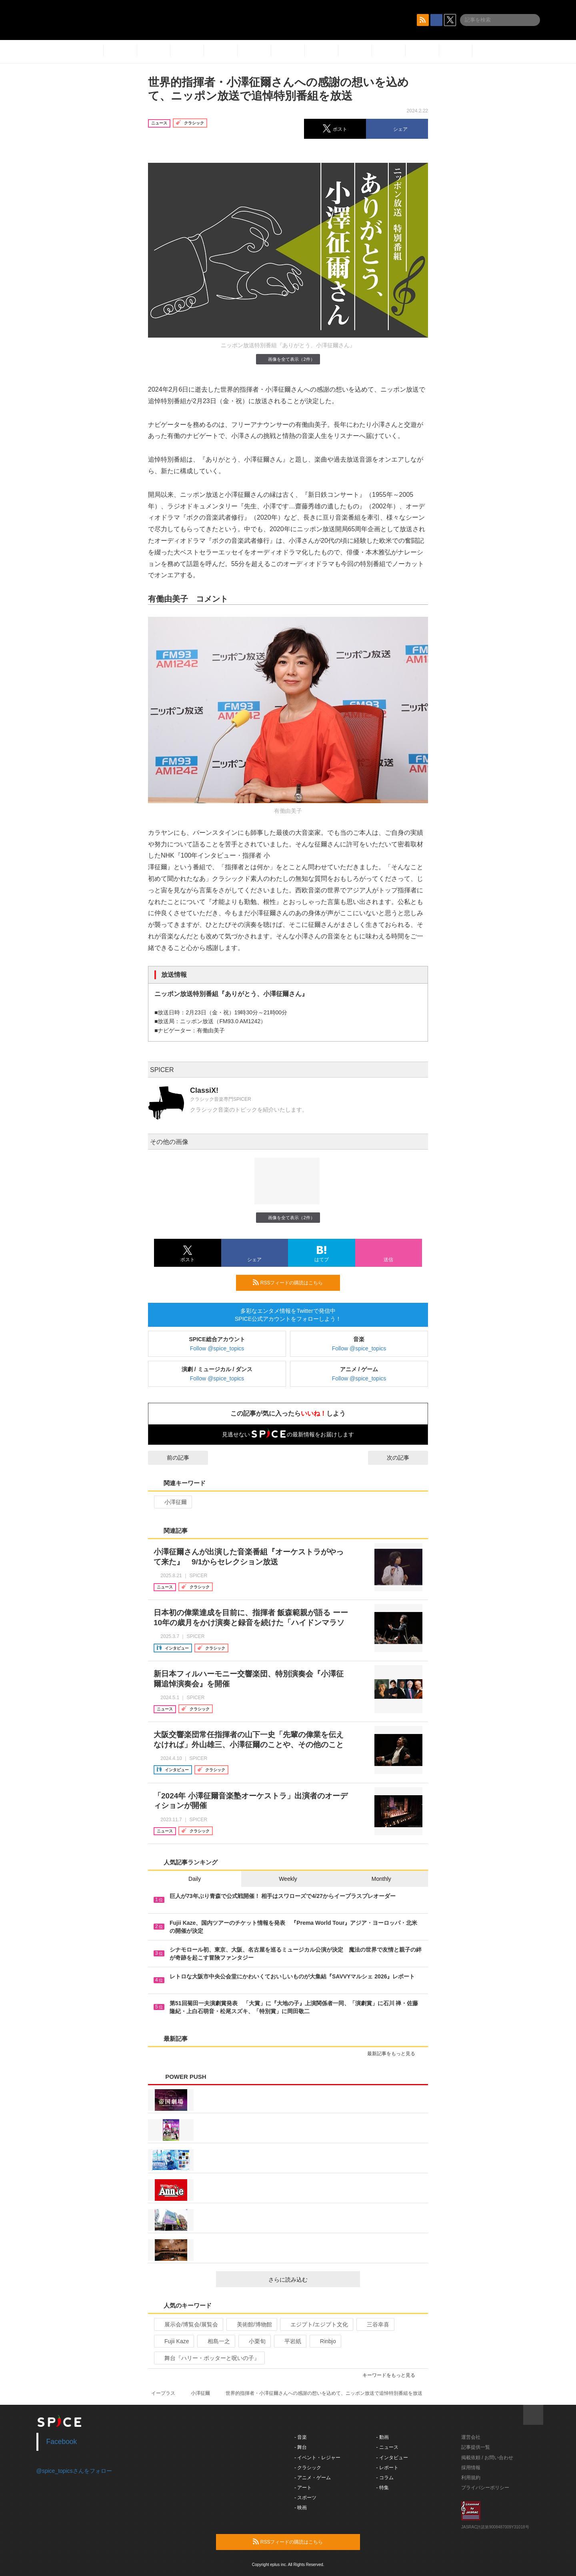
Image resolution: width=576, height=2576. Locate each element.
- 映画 (300, 2507)
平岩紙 (289, 2341)
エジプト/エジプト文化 (316, 2324)
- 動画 (382, 2437)
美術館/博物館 (251, 2324)
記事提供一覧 (475, 2447)
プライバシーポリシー (485, 2487)
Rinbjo (324, 2341)
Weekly (288, 1879)
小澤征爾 (172, 1502)
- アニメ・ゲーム (312, 2477)
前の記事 (170, 1457)
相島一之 (215, 2341)
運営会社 (470, 2437)
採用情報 (470, 2467)
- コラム (385, 2477)
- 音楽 (300, 2437)
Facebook (61, 2442)
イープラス (163, 2393)
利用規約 (470, 2477)
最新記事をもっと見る (394, 2053)
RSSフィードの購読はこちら (293, 1282)
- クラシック (307, 2467)
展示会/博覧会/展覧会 (188, 2324)
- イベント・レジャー (317, 2457)
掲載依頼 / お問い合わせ (487, 2457)
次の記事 (405, 1457)
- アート (303, 2487)
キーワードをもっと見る (392, 2375)
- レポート (387, 2467)
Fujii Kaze (173, 2341)
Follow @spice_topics (217, 1348)
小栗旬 (254, 2341)
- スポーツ (305, 2497)
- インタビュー (392, 2457)
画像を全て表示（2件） (287, 359)
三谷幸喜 (374, 2324)
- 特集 (382, 2487)
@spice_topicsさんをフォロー (74, 2471)
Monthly (381, 1879)
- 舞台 (300, 2447)
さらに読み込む (311, 2279)
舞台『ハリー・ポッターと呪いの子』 (209, 2358)
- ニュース (387, 2447)
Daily (194, 1879)
